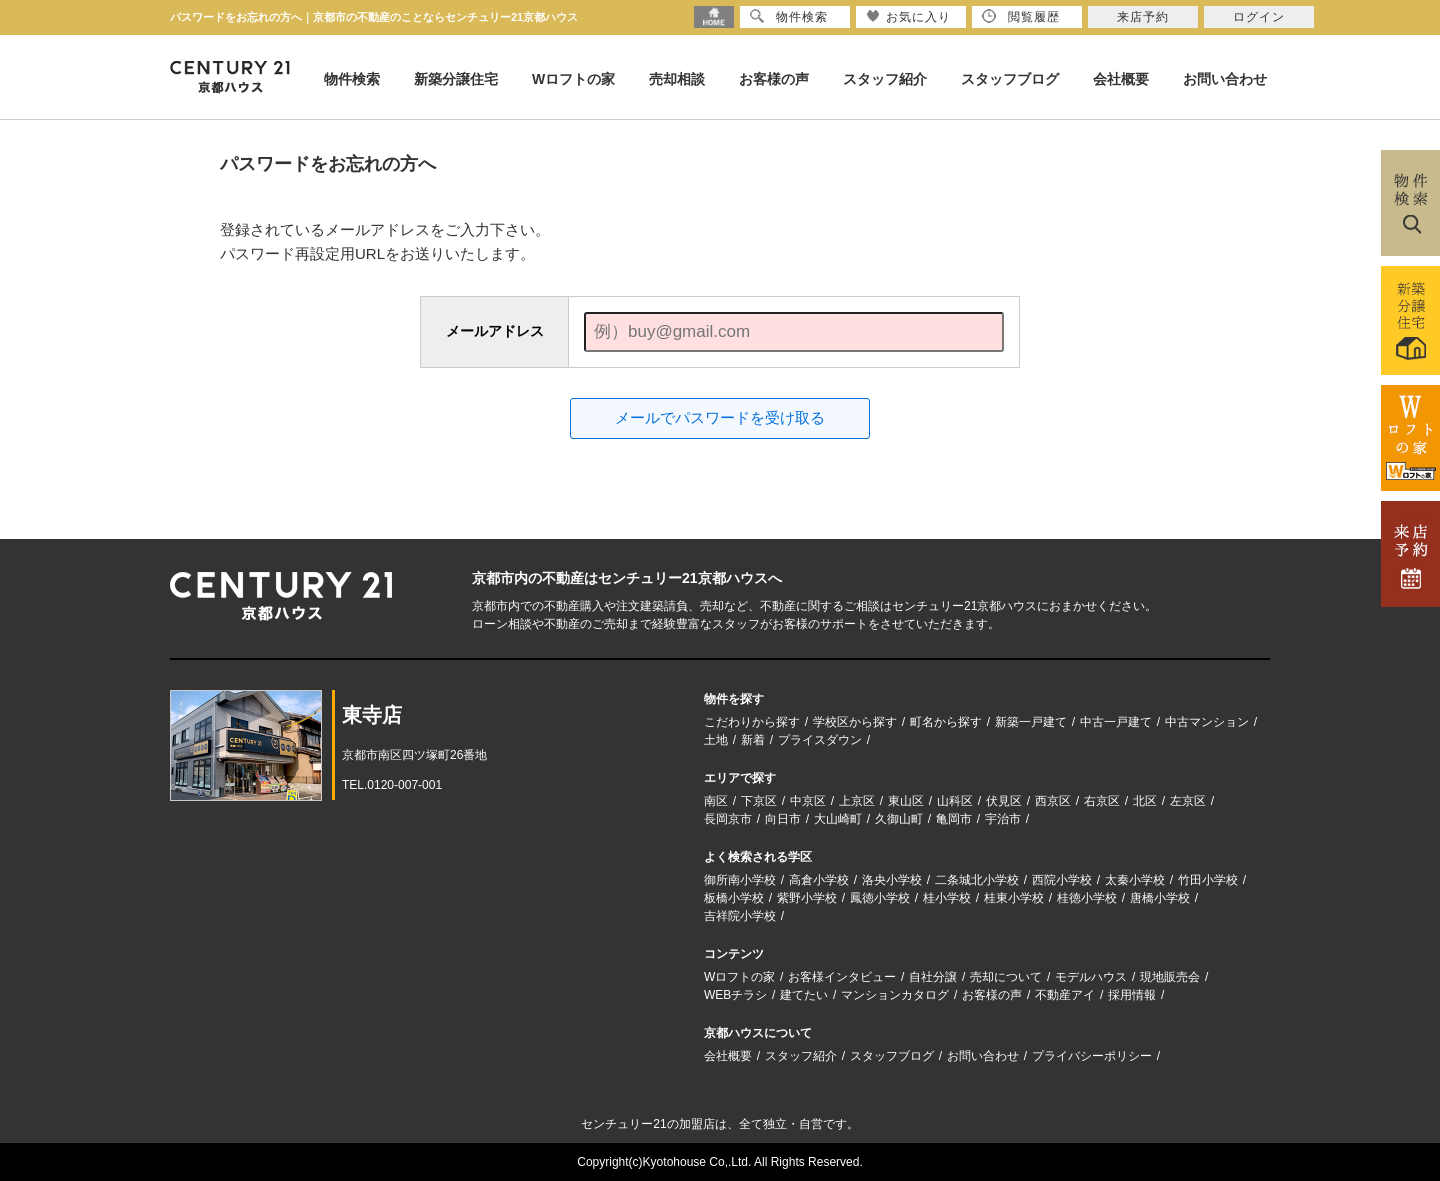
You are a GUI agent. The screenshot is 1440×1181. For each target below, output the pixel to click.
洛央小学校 (892, 880)
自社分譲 (933, 977)
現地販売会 (1170, 977)
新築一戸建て (1031, 722)
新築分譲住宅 (456, 79)
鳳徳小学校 (880, 898)
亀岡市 (954, 819)
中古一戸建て (1116, 722)
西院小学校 (1062, 880)
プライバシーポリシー (1092, 1056)
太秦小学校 (1135, 880)
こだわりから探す (752, 722)
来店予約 (1143, 17)
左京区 (1188, 801)
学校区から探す (855, 722)
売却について (1006, 977)
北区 (1145, 801)
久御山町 (899, 819)
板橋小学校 (734, 898)
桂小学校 (947, 898)
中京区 (808, 801)
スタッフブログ (1010, 79)
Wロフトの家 (573, 79)
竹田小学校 (1208, 880)
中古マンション (1207, 722)
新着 (753, 740)
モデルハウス (1091, 977)
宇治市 (1003, 819)
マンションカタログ (895, 995)
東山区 (906, 801)
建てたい (804, 995)
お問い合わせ (1225, 79)
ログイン (1259, 17)
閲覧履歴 (1021, 16)
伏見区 (1004, 801)
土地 (716, 740)
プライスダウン (820, 740)
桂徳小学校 (1087, 898)
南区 (716, 801)
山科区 (955, 801)
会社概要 (1121, 79)
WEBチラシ (735, 995)
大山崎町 (838, 819)
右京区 (1102, 801)
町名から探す (946, 722)
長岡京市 (728, 819)
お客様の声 (774, 79)
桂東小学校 (1014, 898)
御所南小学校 (740, 880)
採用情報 (1132, 995)
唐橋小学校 (1160, 898)
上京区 (857, 801)
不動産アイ (1065, 995)
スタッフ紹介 (885, 79)
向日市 (783, 819)
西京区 (1053, 801)
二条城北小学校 (977, 880)
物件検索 (352, 79)
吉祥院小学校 (740, 916)
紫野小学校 (807, 898)
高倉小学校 (819, 880)
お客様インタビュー (842, 977)
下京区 (759, 801)
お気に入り (908, 16)
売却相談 (677, 79)
